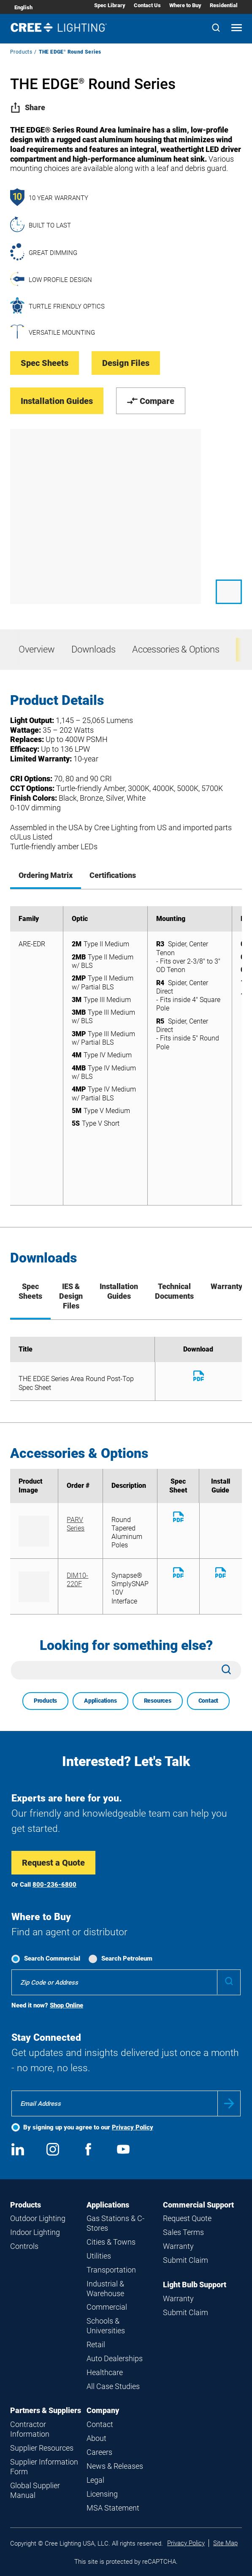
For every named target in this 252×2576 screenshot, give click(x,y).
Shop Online (66, 2005)
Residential (224, 5)
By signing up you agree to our (88, 2127)
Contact (208, 1700)
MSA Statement (113, 2507)
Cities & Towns (111, 2241)
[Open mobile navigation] (236, 28)
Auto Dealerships (115, 2358)
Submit (229, 2103)
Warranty (178, 2246)
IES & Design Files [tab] (71, 1296)
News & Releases (115, 2466)
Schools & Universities (106, 2325)
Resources (157, 1700)
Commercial (107, 2306)
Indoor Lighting (35, 2232)
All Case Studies (113, 2386)
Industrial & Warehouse (105, 2288)
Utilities (99, 2255)
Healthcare (105, 2372)
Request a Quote (53, 1863)
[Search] (216, 28)
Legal (95, 2480)
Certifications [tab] (112, 875)
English (23, 7)
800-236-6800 (54, 1884)
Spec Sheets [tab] (30, 1291)
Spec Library (109, 5)
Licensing (102, 2493)
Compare (150, 400)
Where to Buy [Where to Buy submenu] (185, 5)
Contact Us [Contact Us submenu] (147, 5)
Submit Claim (185, 2260)
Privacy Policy (132, 2127)
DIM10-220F (77, 1579)
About (96, 2438)
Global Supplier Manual (35, 2490)
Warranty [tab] (226, 1286)
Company (103, 2410)
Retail (96, 2344)
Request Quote (187, 2218)
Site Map (225, 2543)
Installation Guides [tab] (119, 1291)
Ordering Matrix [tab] (46, 875)
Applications (100, 1700)
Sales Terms (183, 2232)
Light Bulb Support (194, 2284)
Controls (24, 2246)
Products (21, 52)
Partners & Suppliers (45, 2410)
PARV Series (75, 1524)
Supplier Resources (41, 2447)
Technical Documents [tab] (174, 1291)
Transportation (111, 2269)
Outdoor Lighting (37, 2218)
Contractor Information (29, 2429)
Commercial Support (198, 2204)
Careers (99, 2452)
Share (27, 107)
